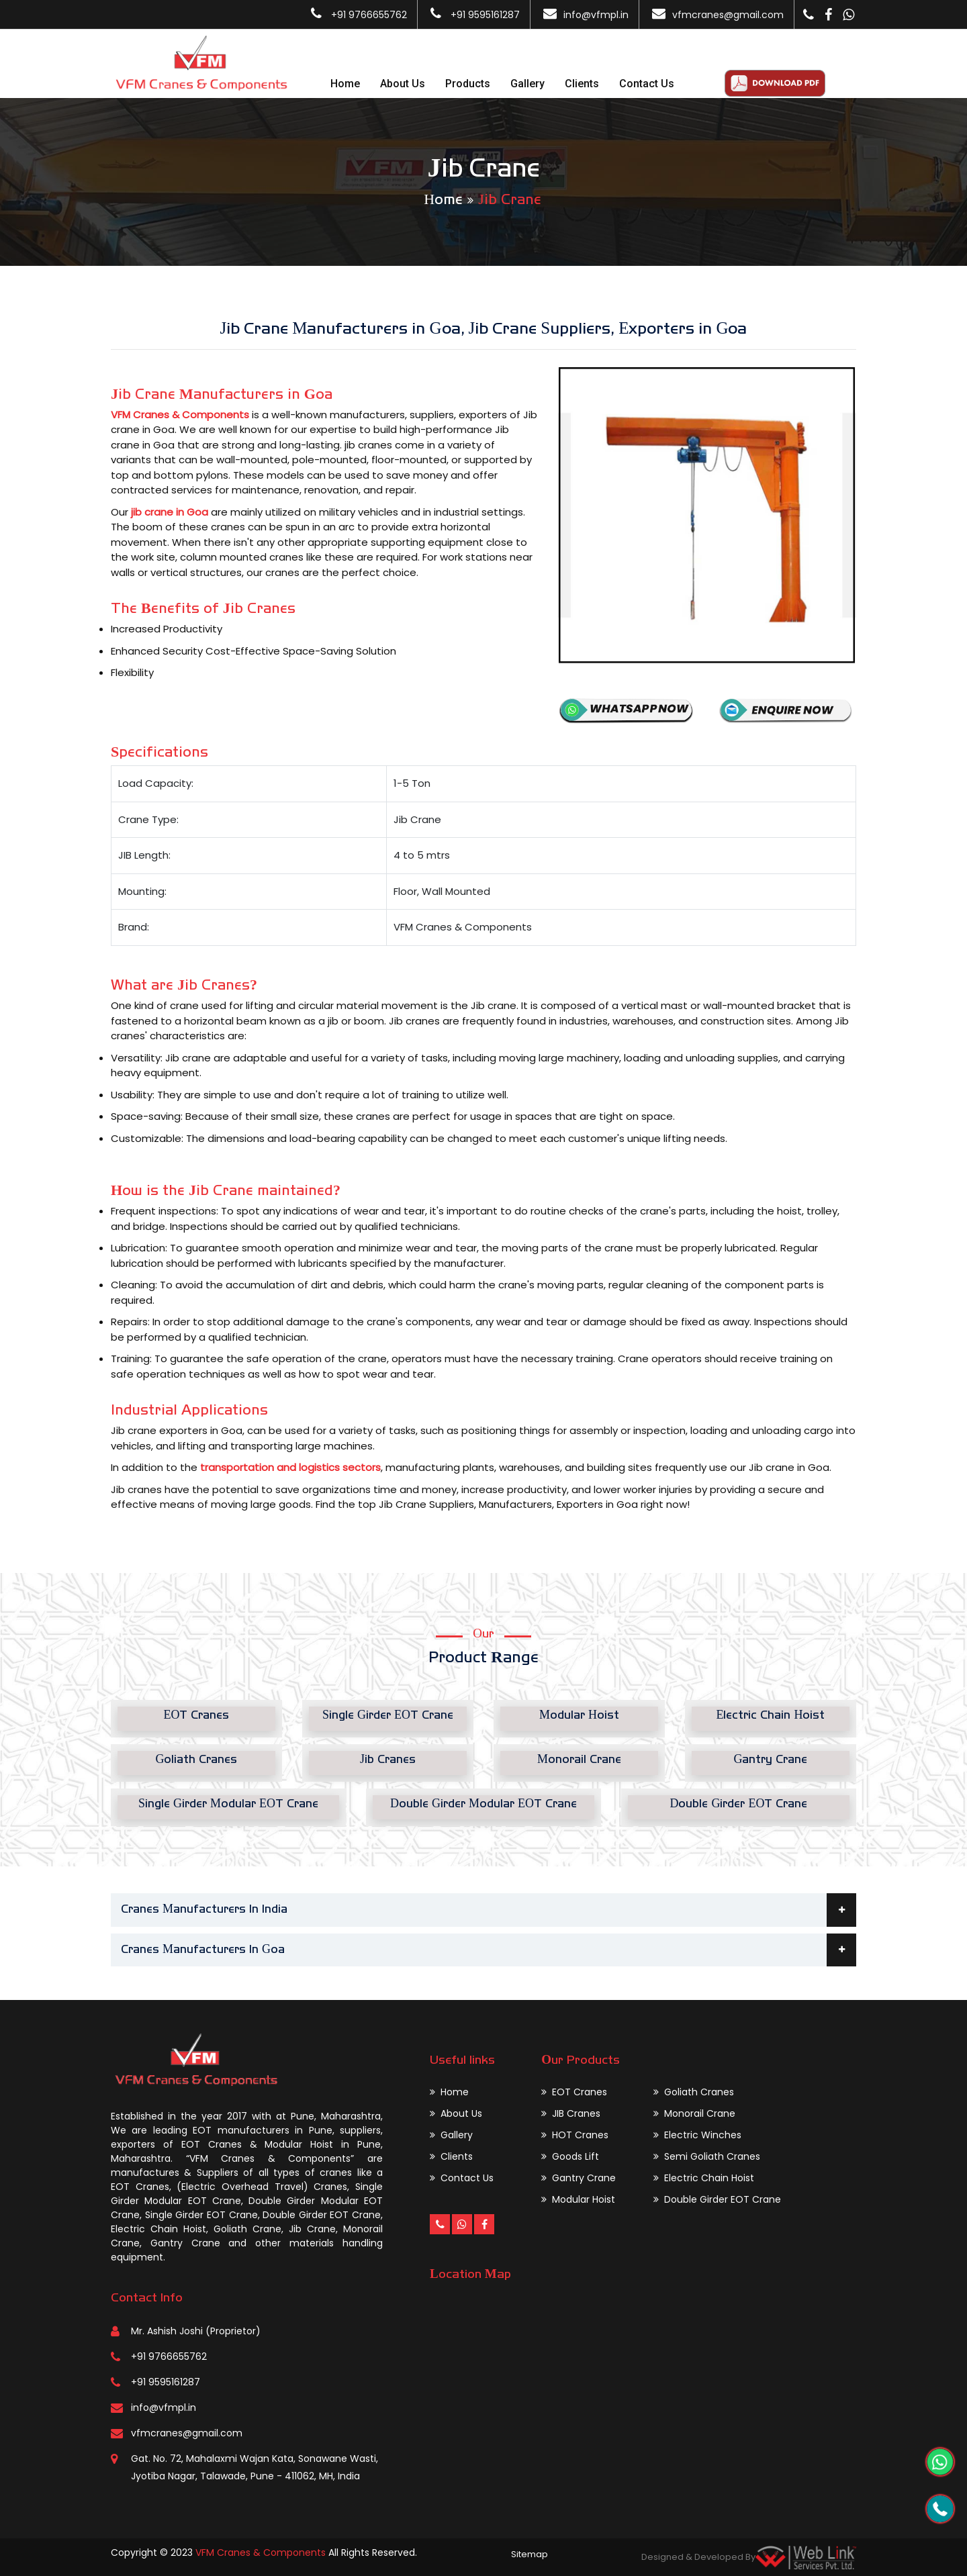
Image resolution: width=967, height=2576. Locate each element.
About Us (402, 83)
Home (345, 83)
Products (467, 83)
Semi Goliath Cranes (706, 2156)
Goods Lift (570, 2156)
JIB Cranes (570, 2113)
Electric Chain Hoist (703, 2178)
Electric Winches (697, 2135)
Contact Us (646, 83)
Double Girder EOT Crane (717, 2199)
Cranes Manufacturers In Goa (488, 1950)
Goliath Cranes (693, 2092)
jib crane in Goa (169, 512)
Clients (582, 83)
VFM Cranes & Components (180, 415)
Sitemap (529, 2554)
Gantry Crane (578, 2178)
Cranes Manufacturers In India (488, 1910)
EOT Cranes (574, 2092)
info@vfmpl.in (596, 14)
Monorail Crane (694, 2113)
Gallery (527, 83)
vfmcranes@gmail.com (728, 14)
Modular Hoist (578, 2199)
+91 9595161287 (484, 14)
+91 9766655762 (367, 14)
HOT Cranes (574, 2135)
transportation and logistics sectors (290, 1467)
